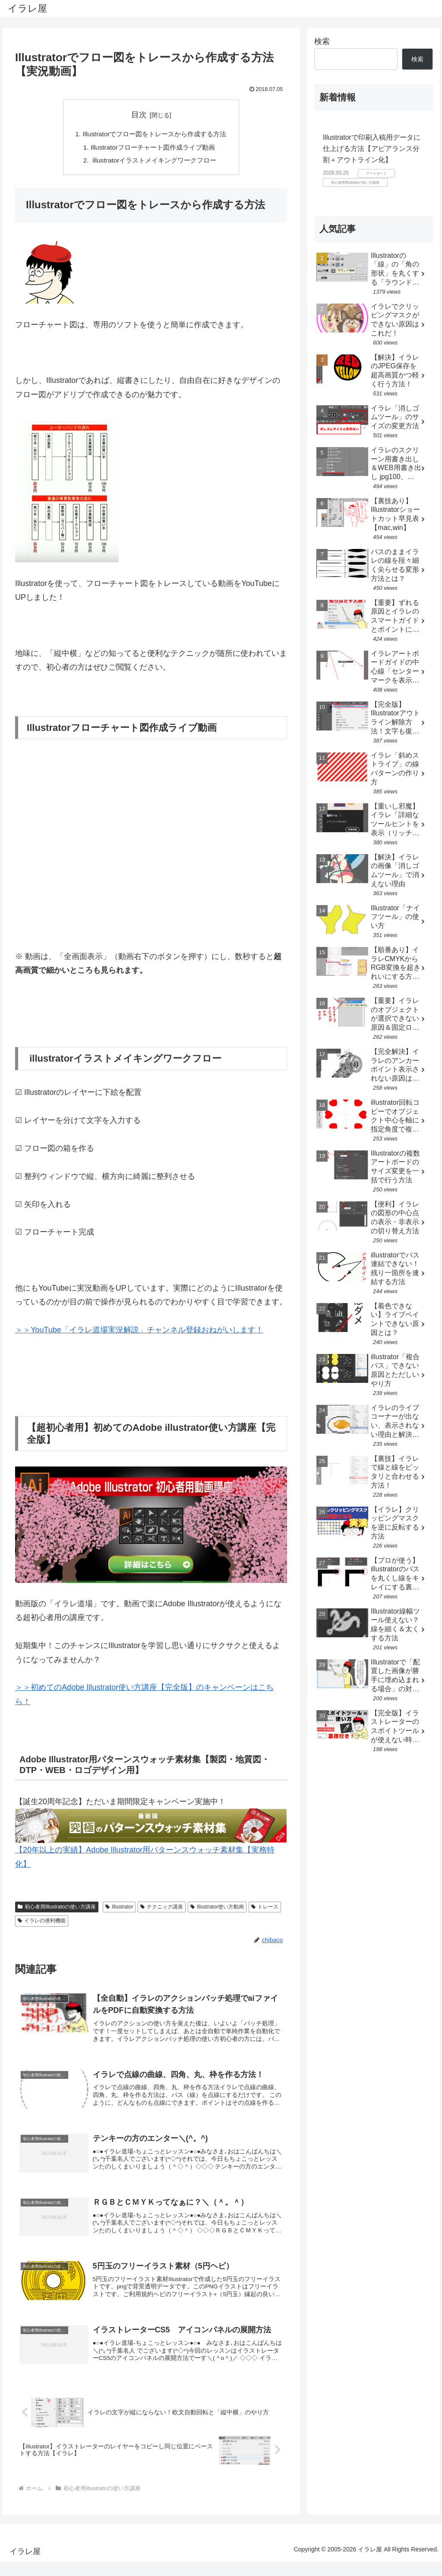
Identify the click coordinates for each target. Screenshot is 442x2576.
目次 (139, 114)
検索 (322, 41)
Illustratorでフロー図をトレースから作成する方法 (154, 134)
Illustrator (119, 1909)
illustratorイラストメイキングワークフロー (153, 162)
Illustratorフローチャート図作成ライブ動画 (152, 148)
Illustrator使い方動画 (217, 1909)
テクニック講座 (161, 1909)
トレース (264, 1909)
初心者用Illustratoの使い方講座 (57, 1909)
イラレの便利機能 (42, 1923)
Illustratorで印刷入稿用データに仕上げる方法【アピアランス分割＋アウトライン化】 (371, 148)
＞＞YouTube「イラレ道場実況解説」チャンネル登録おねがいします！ (139, 1332)
